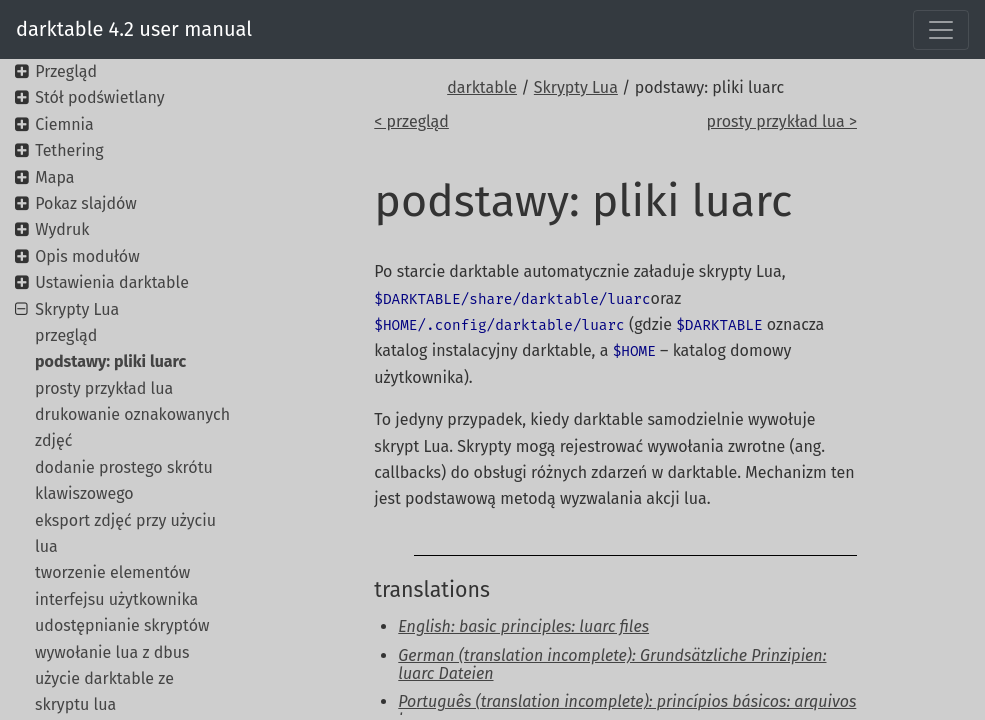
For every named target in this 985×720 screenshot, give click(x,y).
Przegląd (66, 71)
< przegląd (411, 121)
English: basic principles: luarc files (523, 626)
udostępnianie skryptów (122, 625)
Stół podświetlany (99, 97)
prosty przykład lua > (781, 121)
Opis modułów (87, 256)
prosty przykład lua (104, 388)
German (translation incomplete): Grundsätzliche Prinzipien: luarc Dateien (612, 664)
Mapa (54, 177)
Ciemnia (64, 124)
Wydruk (62, 229)
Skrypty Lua (576, 87)
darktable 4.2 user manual (134, 29)
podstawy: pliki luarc (110, 361)
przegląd (66, 335)
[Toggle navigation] (941, 30)
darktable (482, 87)
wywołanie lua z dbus (112, 652)
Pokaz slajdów (86, 203)
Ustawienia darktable (112, 282)
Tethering (69, 150)
